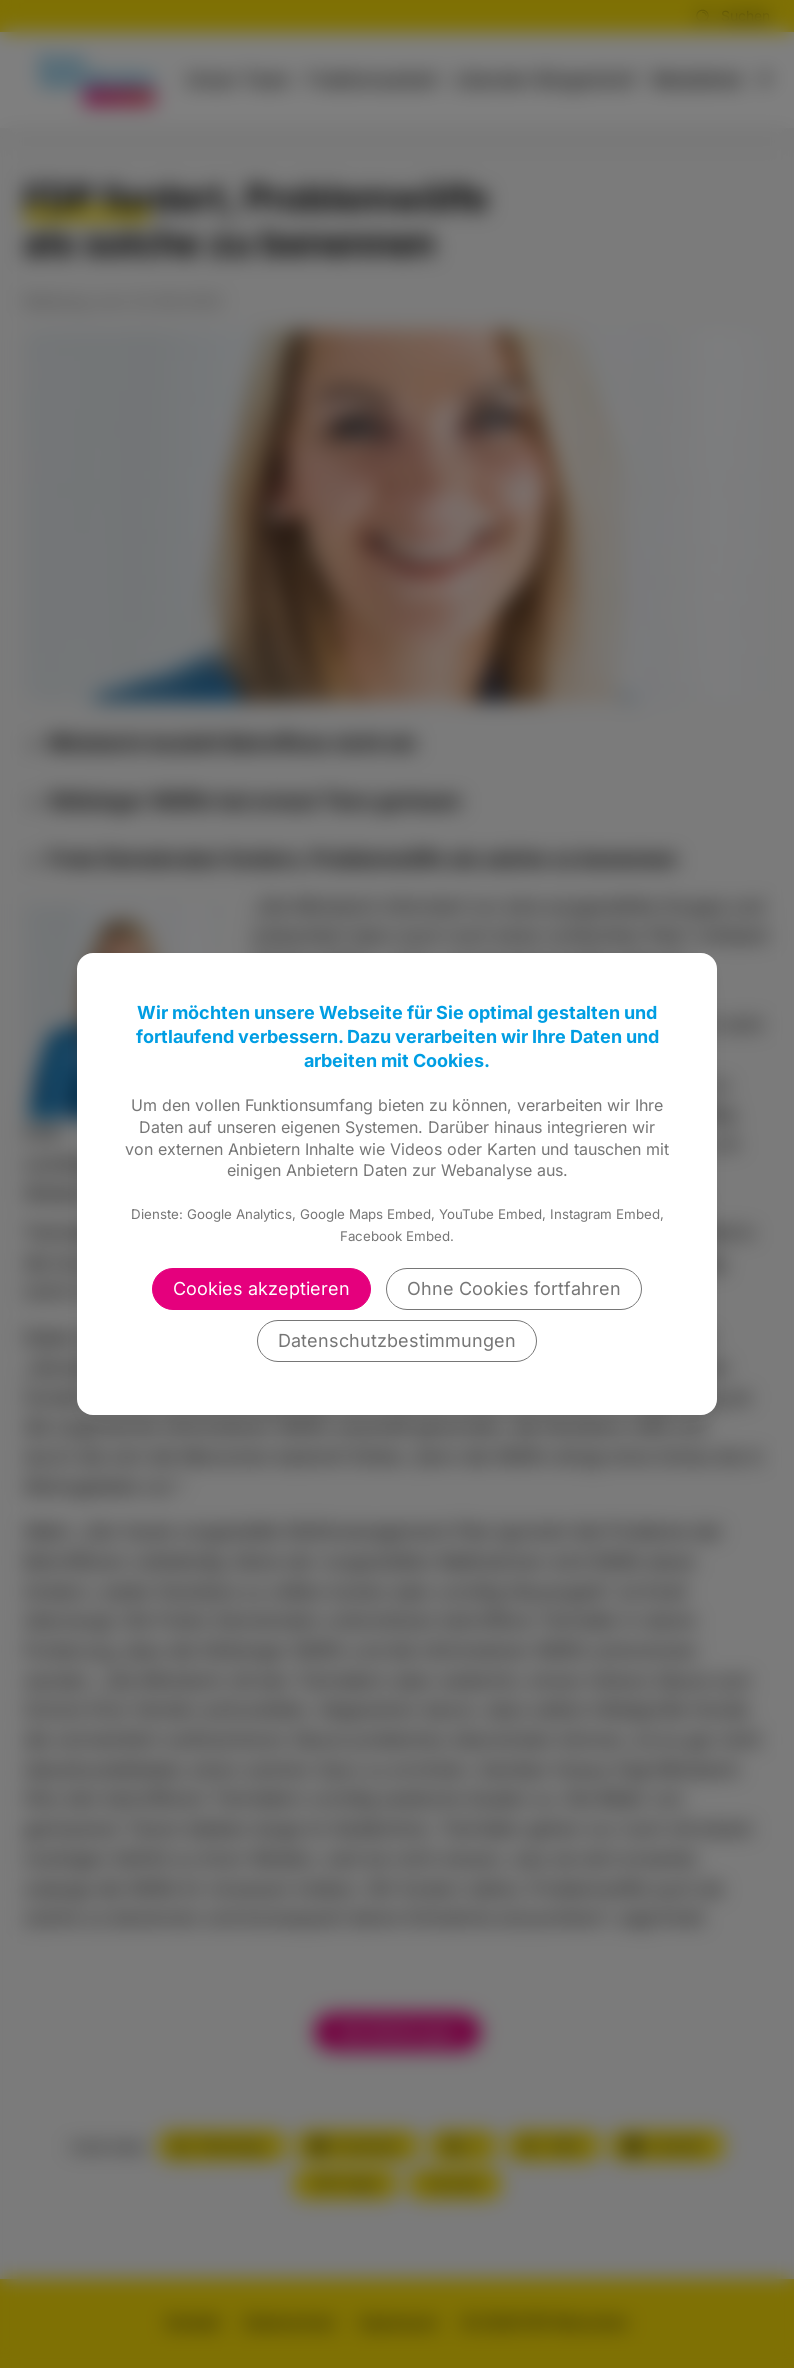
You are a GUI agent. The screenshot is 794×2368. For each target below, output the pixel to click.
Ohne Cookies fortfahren (514, 1288)
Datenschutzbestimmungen (397, 1340)
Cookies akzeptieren (261, 1288)
